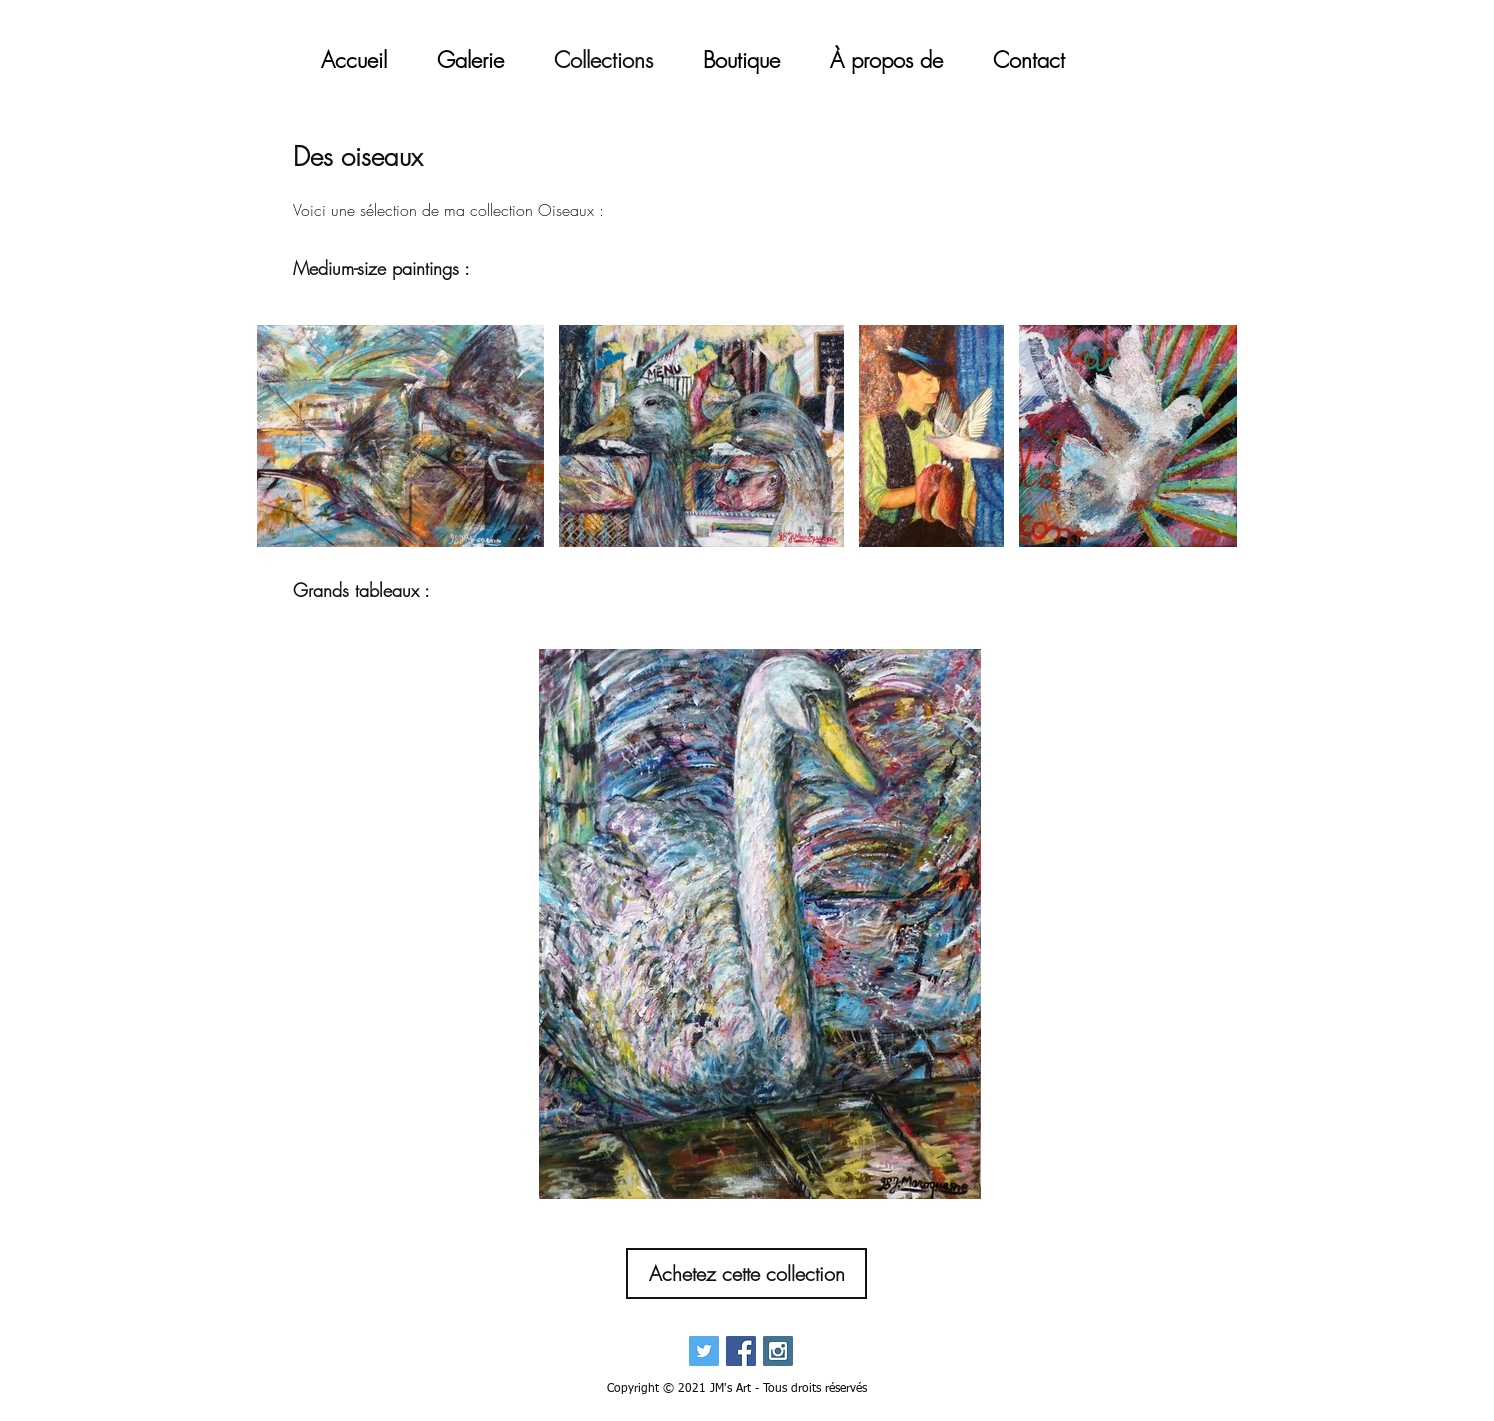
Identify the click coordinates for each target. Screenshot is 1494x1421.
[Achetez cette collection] (746, 1273)
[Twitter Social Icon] (704, 1351)
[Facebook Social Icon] (741, 1351)
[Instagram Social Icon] (778, 1351)
